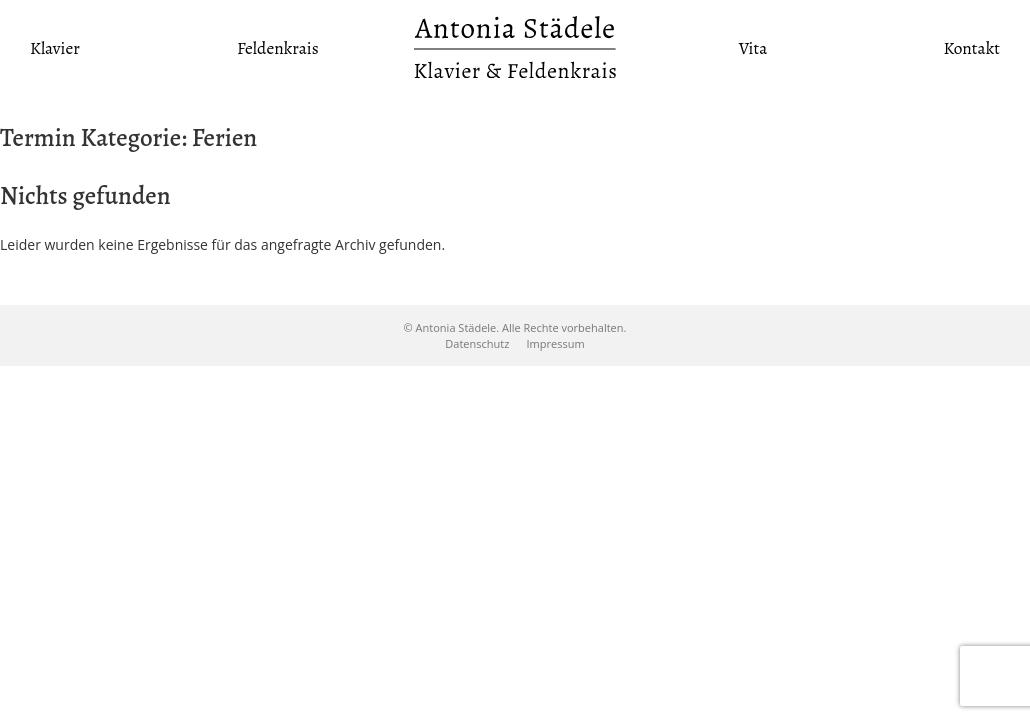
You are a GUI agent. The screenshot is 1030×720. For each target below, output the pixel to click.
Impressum (556, 343)
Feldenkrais (278, 48)
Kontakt (971, 48)
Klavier (55, 48)
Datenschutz (477, 343)
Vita (753, 48)
